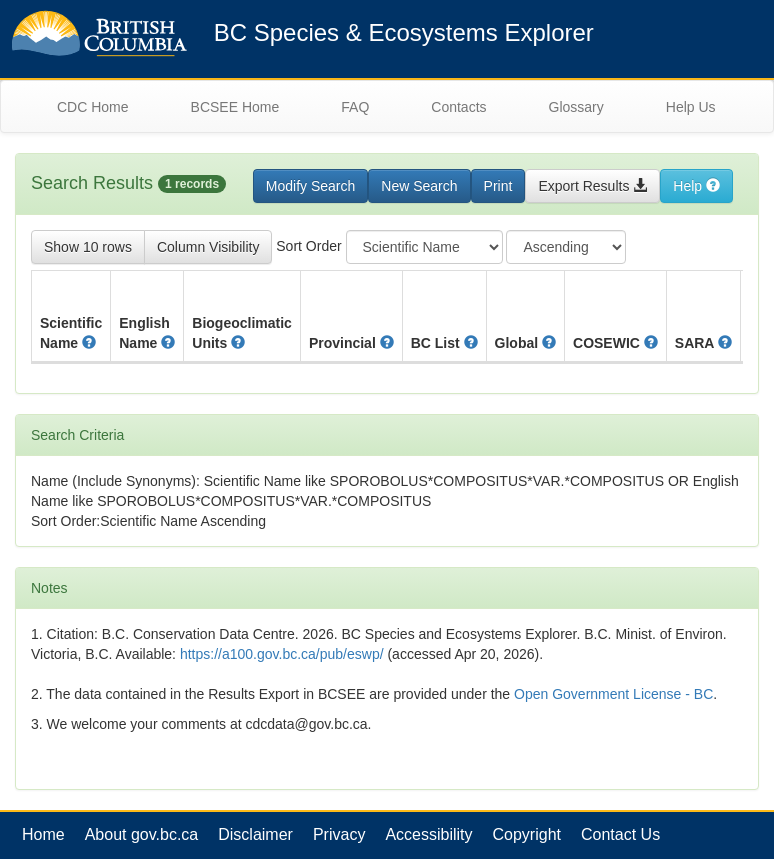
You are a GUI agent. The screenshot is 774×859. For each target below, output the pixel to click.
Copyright (527, 834)
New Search (419, 186)
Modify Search (310, 186)
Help (696, 186)
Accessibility (428, 834)
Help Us (691, 107)
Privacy (339, 834)
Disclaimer (255, 834)
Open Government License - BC (613, 694)
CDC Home (93, 107)
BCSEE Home (235, 107)
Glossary (576, 107)
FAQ (355, 107)
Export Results (592, 186)
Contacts (458, 107)
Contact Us (620, 834)
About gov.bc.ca (142, 834)
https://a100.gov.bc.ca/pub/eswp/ (282, 654)
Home (43, 834)
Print (498, 186)
